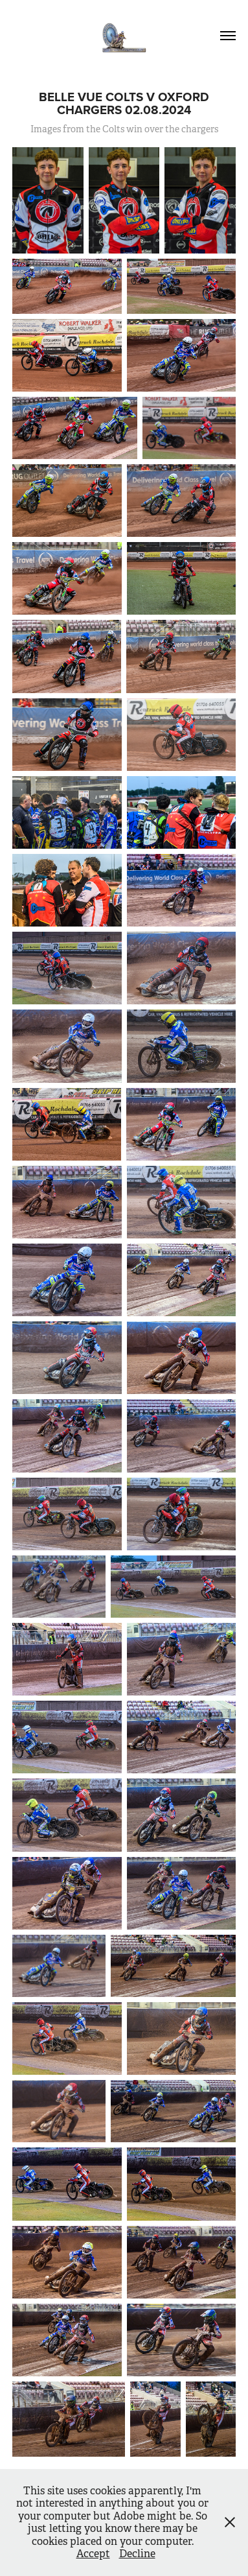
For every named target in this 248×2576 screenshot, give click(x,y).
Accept (93, 2553)
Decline (137, 2553)
